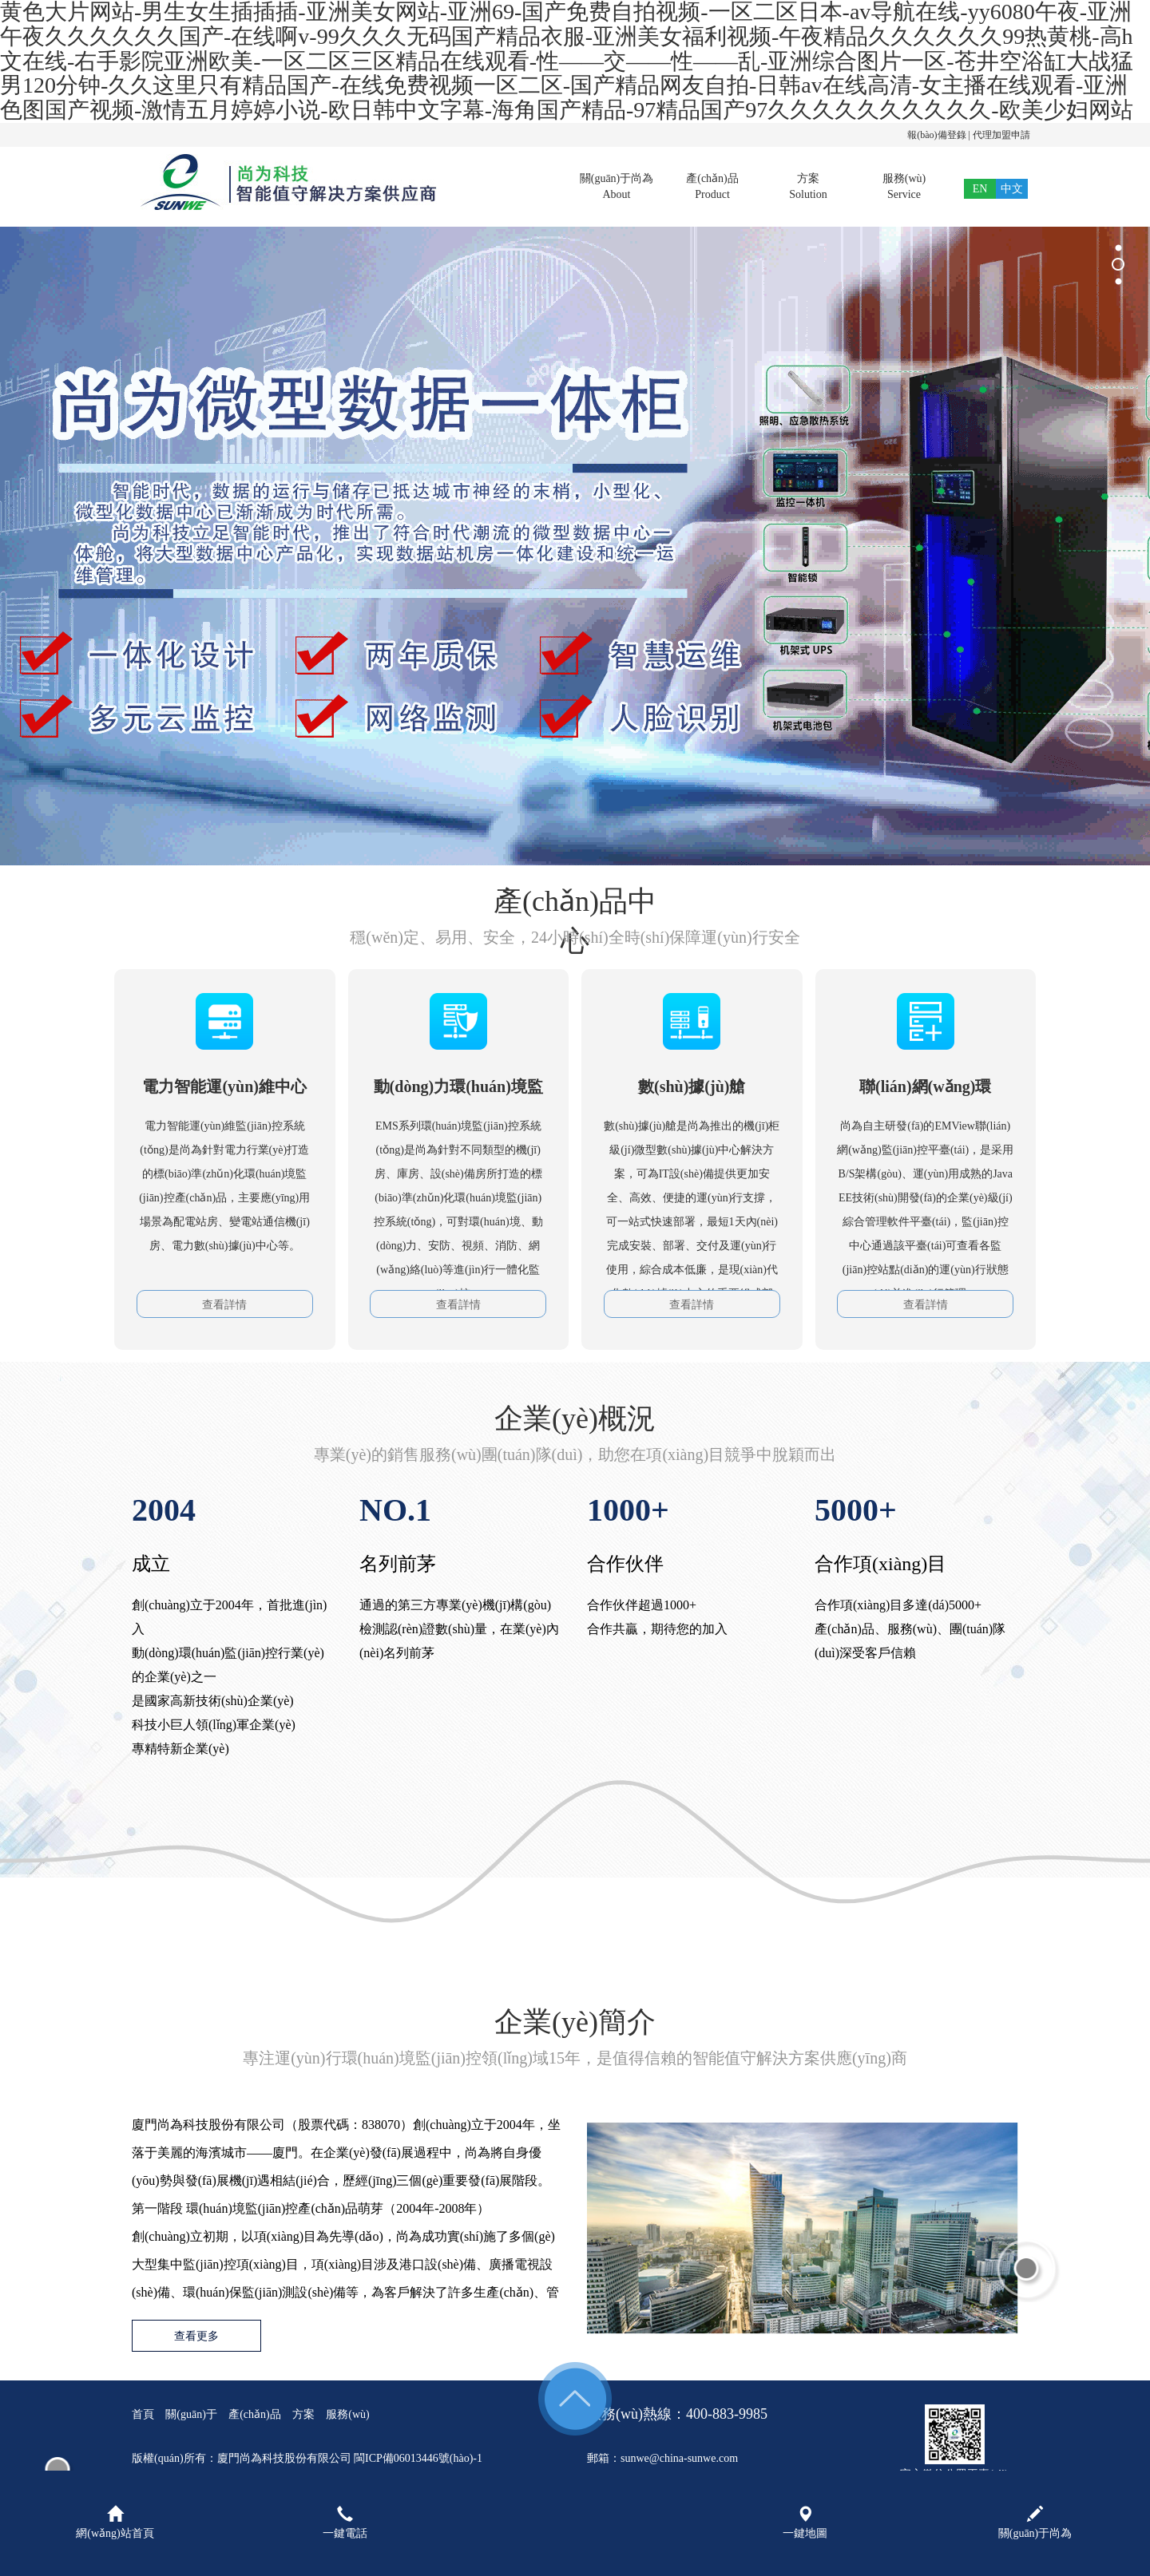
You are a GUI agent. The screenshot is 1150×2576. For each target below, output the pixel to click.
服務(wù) (904, 187)
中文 (1012, 189)
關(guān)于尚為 (616, 187)
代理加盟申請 (1001, 134)
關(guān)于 (191, 2414)
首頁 (521, 187)
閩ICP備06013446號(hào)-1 (418, 2458)
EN (980, 189)
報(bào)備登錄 (936, 134)
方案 (808, 187)
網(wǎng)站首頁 (114, 2522)
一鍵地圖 (805, 2522)
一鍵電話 (345, 2522)
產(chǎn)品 (712, 187)
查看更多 (196, 2336)
